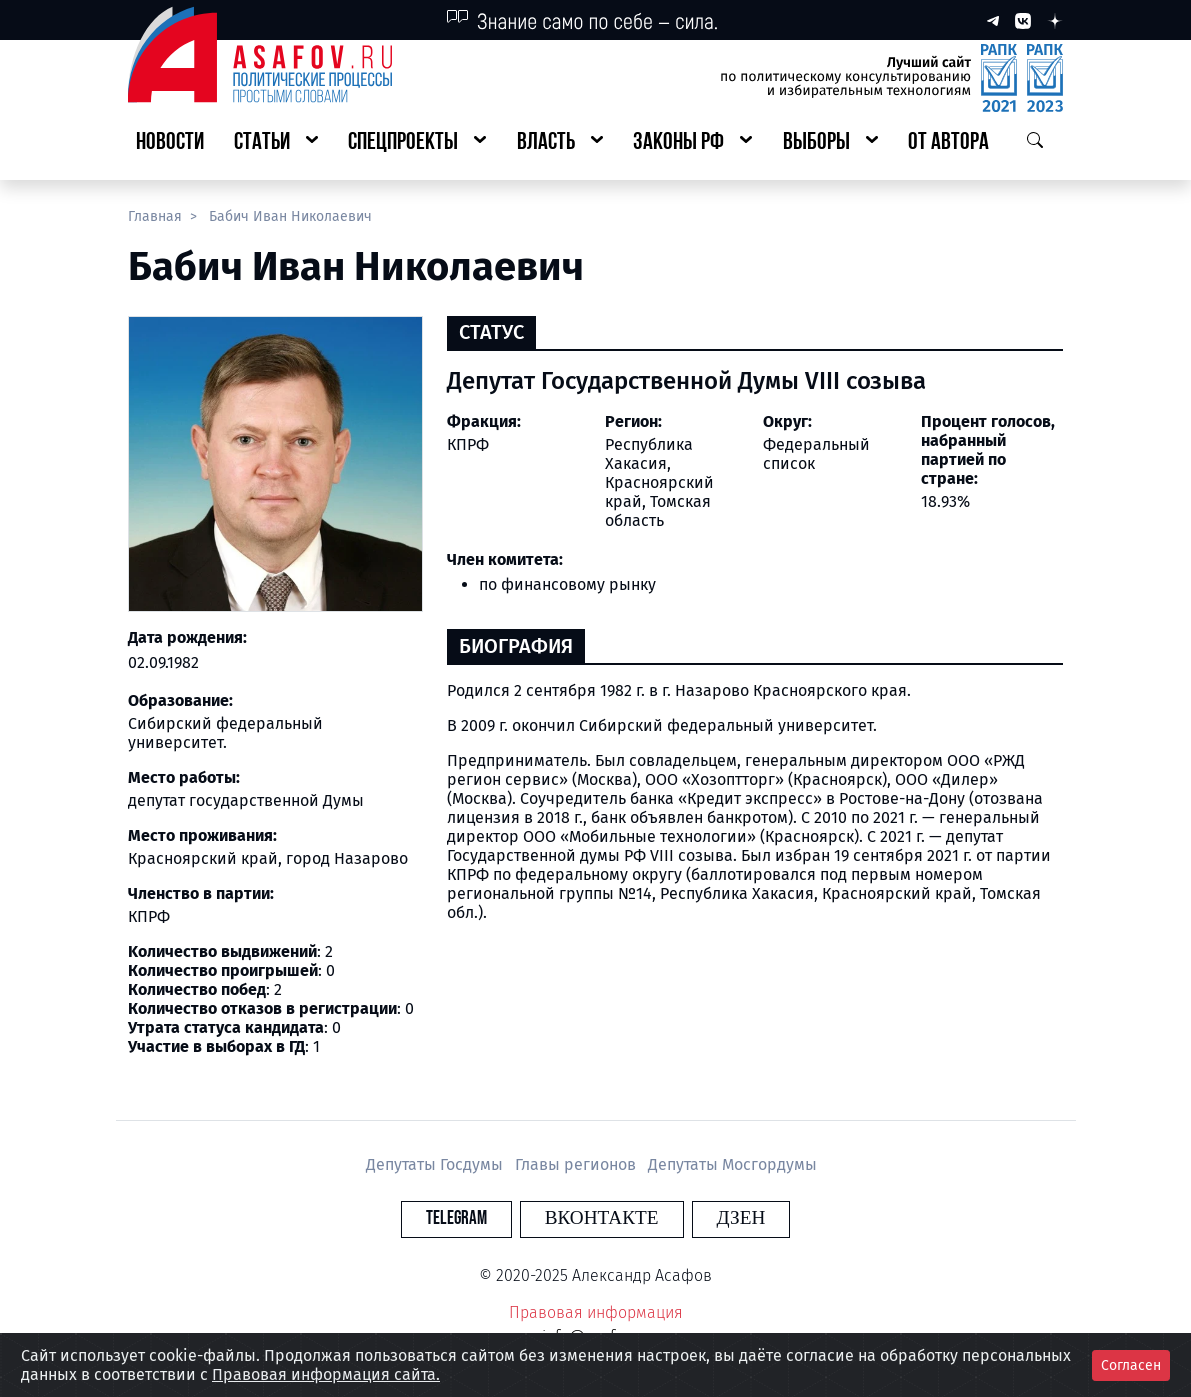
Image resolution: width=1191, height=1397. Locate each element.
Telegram (480, 1218)
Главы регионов (577, 1164)
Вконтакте (602, 1218)
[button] (276, 143)
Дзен (716, 1218)
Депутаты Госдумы (436, 1164)
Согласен (1131, 1365)
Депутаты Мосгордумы (732, 1164)
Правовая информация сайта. (326, 1374)
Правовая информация (596, 1312)
